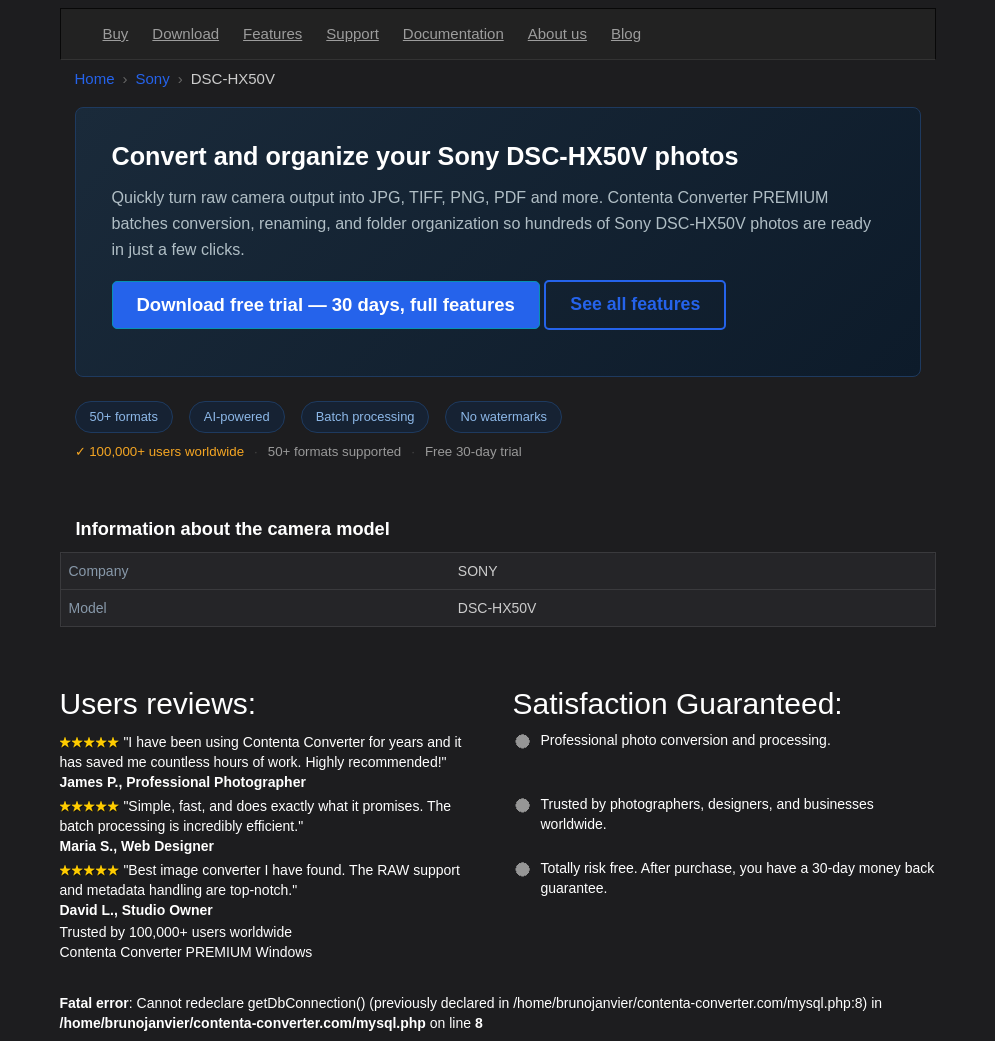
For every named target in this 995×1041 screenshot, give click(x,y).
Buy (116, 33)
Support (352, 33)
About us (557, 33)
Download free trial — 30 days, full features (326, 304)
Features (272, 33)
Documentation (453, 33)
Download (185, 33)
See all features (635, 304)
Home (95, 78)
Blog (626, 33)
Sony (153, 78)
